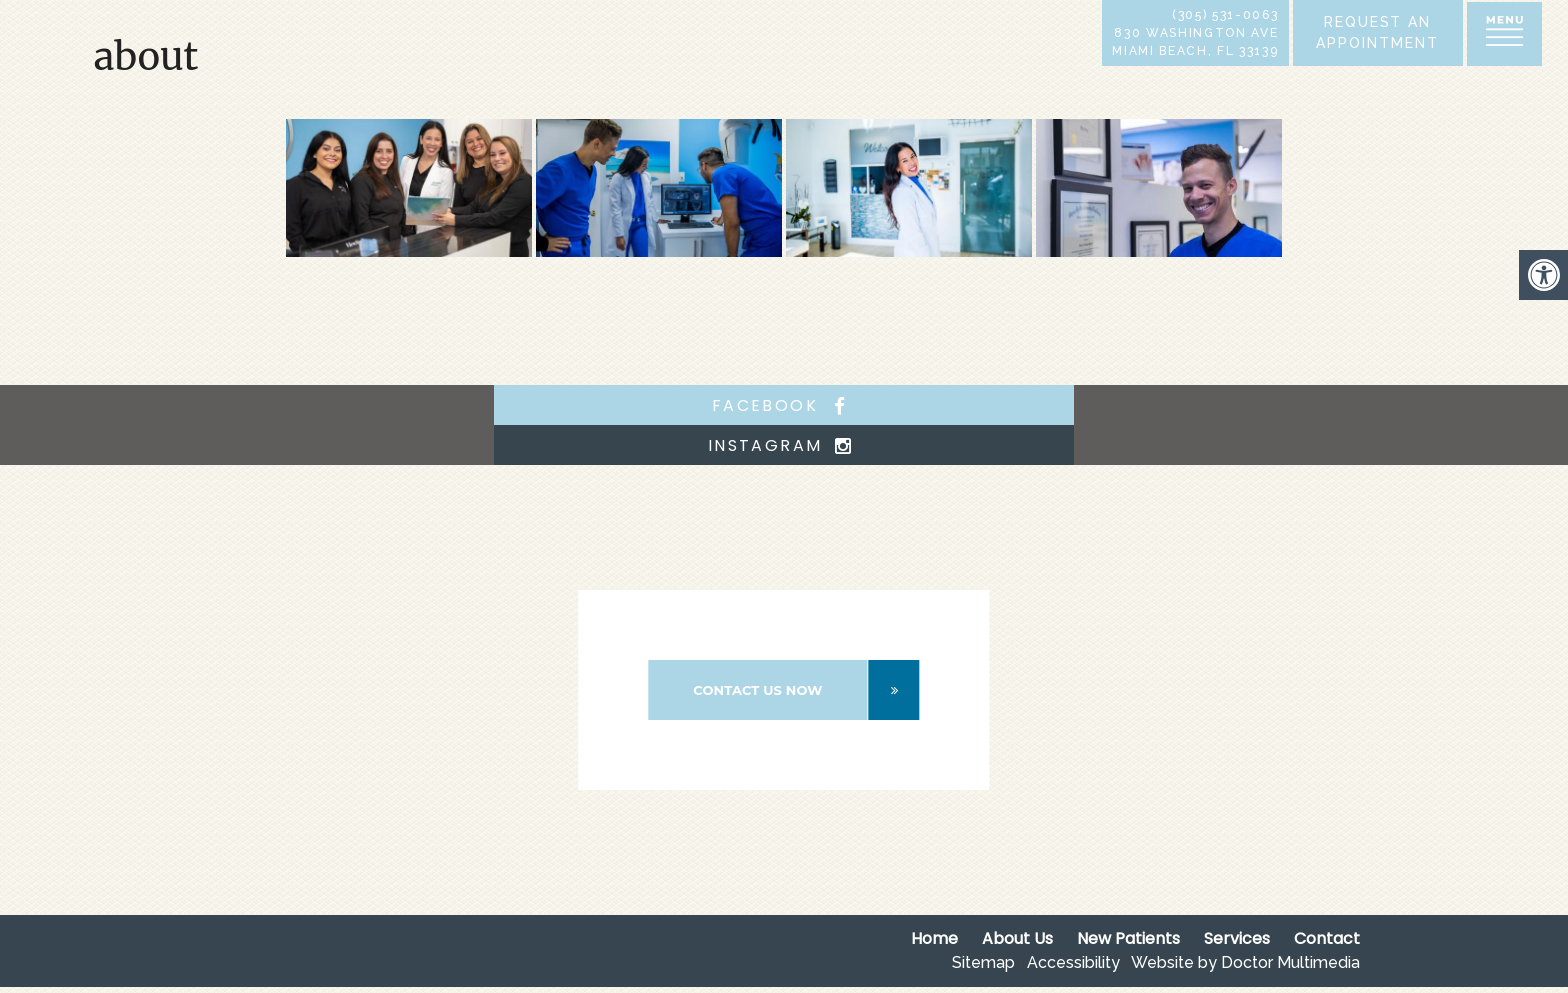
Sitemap (983, 962)
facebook (784, 405)
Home (934, 938)
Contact (1327, 938)
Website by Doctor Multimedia (1245, 962)
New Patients (1128, 938)
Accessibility (1073, 962)
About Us (1017, 938)
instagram (784, 445)
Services (1237, 938)
